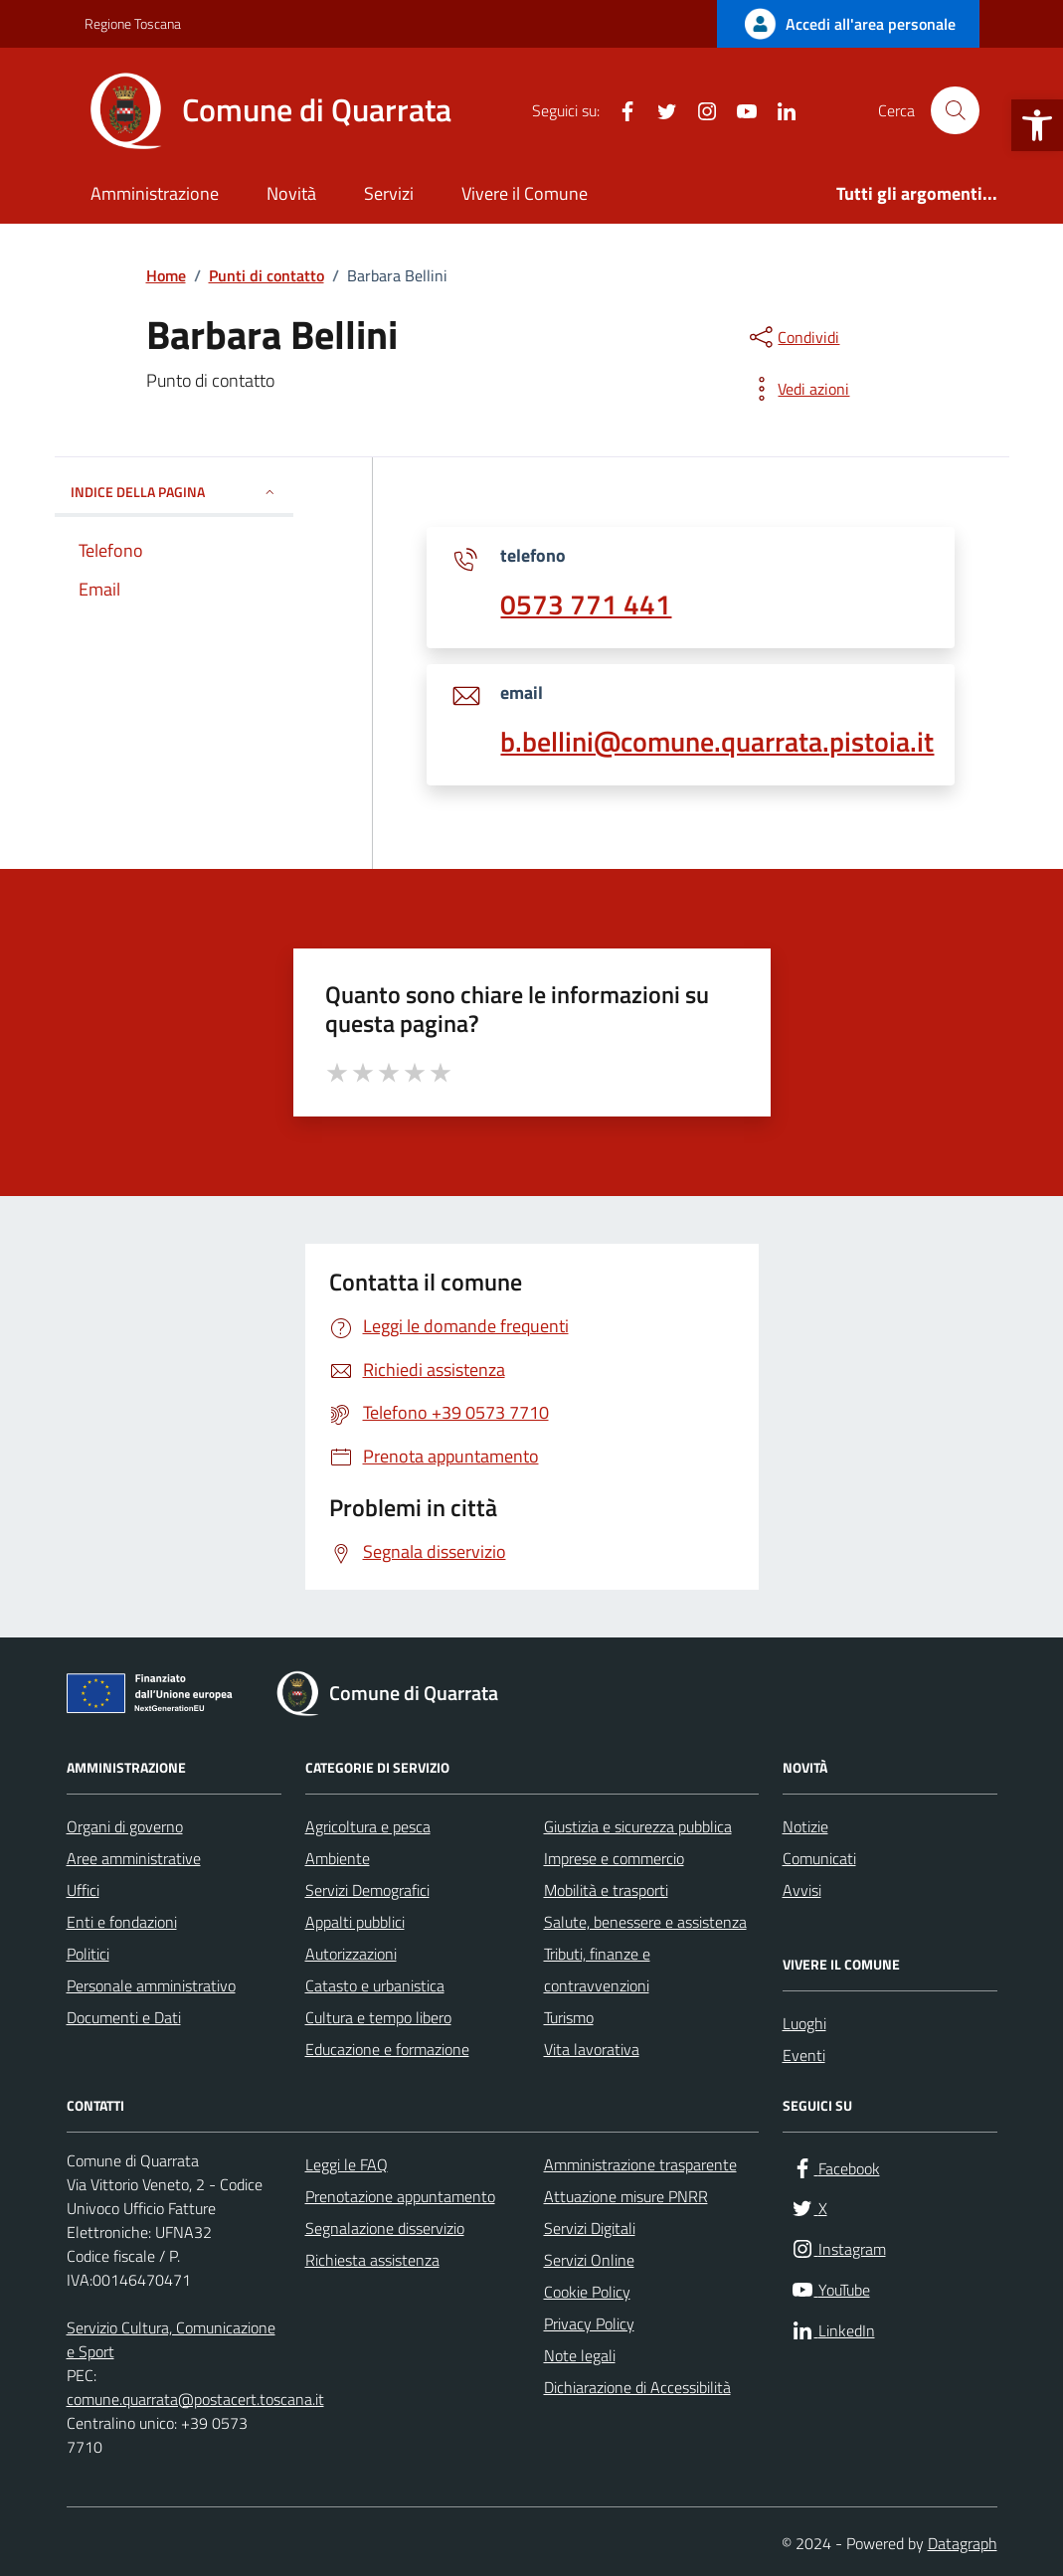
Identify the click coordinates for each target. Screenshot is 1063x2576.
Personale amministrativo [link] (151, 1985)
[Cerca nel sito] (954, 110)
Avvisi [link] (802, 1890)
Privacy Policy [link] (589, 2323)
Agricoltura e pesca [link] (368, 1826)
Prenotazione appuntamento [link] (400, 2196)
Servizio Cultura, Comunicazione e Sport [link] (171, 2339)
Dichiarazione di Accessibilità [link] (637, 2387)
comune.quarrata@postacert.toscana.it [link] (195, 2399)
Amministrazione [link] (154, 193)
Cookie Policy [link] (587, 2292)
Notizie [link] (805, 1826)
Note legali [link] (580, 2355)
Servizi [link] (389, 193)
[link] (1037, 125)
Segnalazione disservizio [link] (384, 2228)
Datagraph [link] (962, 2543)
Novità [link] (291, 193)
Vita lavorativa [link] (591, 2049)
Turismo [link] (569, 2017)
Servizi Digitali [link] (589, 2228)
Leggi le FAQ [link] (346, 2164)
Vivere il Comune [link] (524, 193)
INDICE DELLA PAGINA (174, 491)
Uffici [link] (83, 1890)
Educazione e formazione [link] (387, 2049)
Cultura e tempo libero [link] (378, 2017)
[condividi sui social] (792, 337)
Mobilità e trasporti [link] (606, 1890)
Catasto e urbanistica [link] (374, 1985)
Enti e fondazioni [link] (122, 1922)
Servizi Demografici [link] (367, 1890)
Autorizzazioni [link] (351, 1954)
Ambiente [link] (337, 1858)
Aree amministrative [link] (134, 1858)
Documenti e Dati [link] (124, 2017)
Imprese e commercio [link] (614, 1858)
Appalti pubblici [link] (355, 1922)
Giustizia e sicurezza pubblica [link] (638, 1826)
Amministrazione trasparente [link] (640, 2164)
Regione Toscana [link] (133, 23)
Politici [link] (88, 1954)
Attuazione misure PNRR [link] (626, 2196)
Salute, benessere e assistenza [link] (645, 1922)
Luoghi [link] (804, 2023)
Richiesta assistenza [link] (372, 2260)
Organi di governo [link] (125, 1826)
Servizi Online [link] (589, 2260)
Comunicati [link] (819, 1858)
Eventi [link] (804, 2055)
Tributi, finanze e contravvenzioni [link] (597, 1969)
